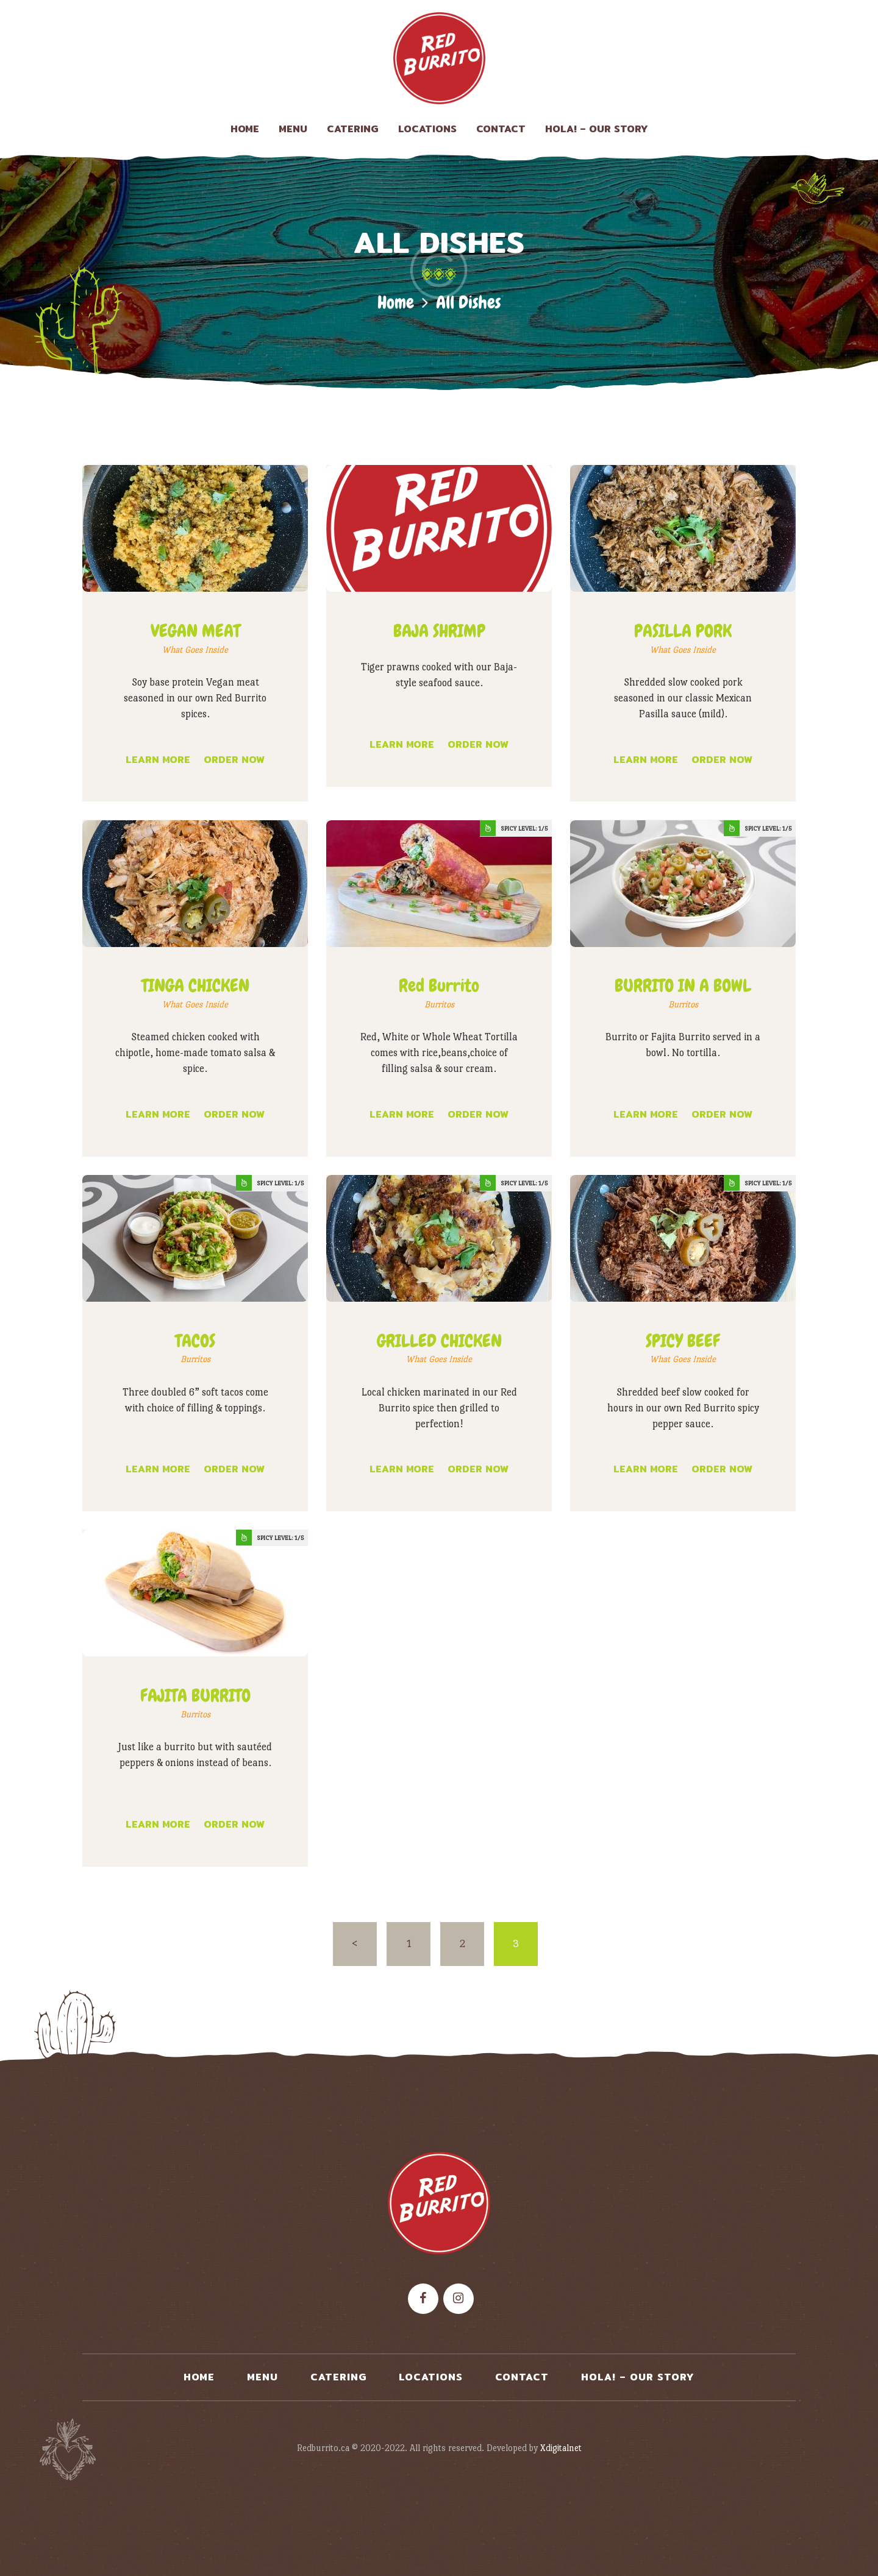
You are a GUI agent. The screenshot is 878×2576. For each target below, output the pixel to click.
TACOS (195, 1341)
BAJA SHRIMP (439, 631)
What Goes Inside (195, 650)
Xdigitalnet (561, 2448)
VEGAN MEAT (195, 631)
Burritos (439, 1004)
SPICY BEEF (683, 1341)
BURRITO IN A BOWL (683, 985)
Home (395, 302)
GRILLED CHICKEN (439, 1341)
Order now (234, 759)
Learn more (158, 759)
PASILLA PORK (683, 631)
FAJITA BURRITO (195, 1695)
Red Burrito (439, 985)
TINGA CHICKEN (195, 985)
